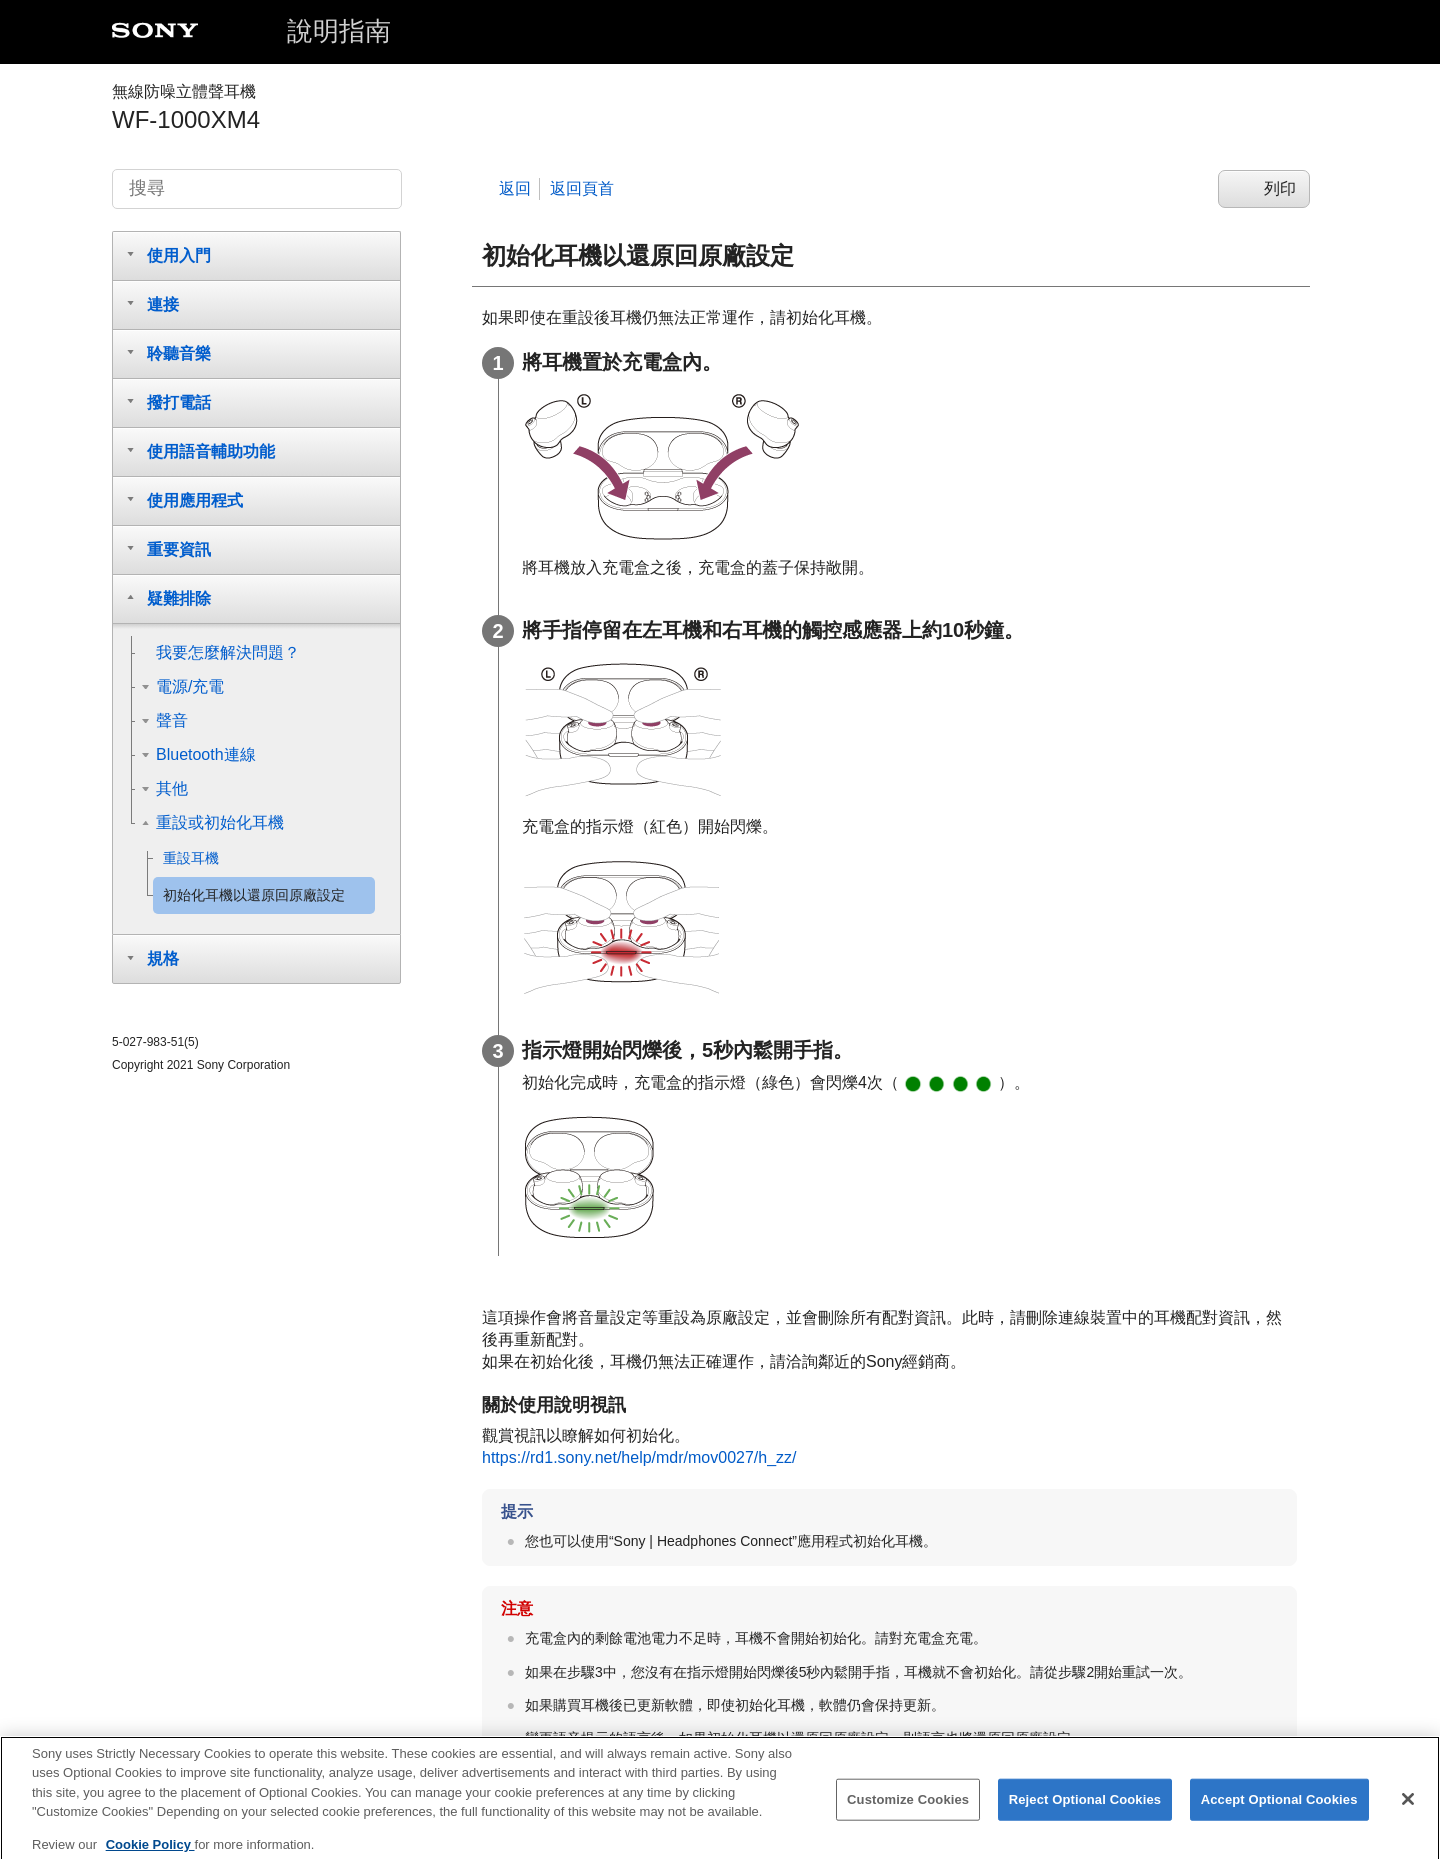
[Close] (1408, 1811)
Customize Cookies (908, 1811)
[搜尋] (257, 189)
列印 (1280, 188)
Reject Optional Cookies (1085, 1811)
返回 (515, 188)
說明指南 (339, 31)
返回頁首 (582, 188)
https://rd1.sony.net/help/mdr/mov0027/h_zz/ (639, 1457)
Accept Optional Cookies (1279, 1811)
